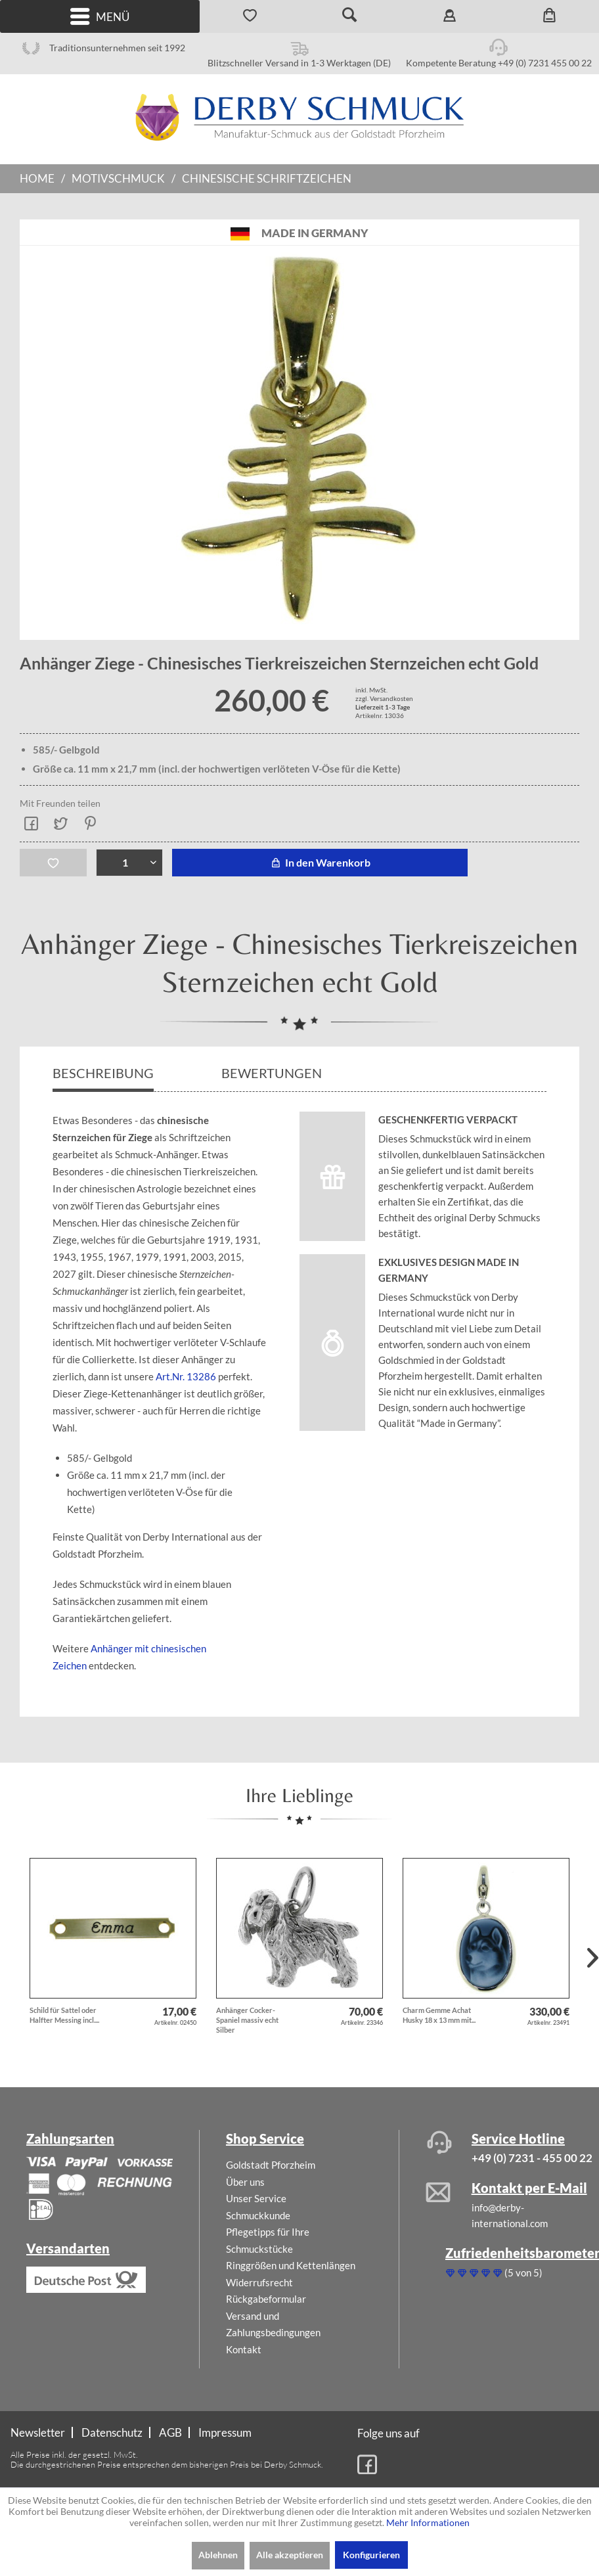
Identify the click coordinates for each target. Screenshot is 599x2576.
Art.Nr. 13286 (187, 1376)
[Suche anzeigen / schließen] (349, 16)
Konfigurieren (371, 2554)
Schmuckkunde (258, 2215)
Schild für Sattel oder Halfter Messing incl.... (64, 2015)
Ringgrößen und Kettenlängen (290, 2265)
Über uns (245, 2182)
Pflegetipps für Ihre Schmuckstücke (267, 2240)
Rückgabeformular (266, 2299)
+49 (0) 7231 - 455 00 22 (532, 2158)
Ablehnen (218, 2554)
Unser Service (256, 2198)
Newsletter (38, 2432)
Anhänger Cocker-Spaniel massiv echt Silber (247, 2020)
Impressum (225, 2432)
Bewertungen (272, 1073)
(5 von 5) (494, 2272)
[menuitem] (100, 16)
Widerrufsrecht (259, 2282)
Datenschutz (112, 2432)
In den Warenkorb (319, 862)
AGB (170, 2432)
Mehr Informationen (428, 2522)
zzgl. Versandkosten (384, 698)
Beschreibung (103, 1073)
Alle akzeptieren (289, 2554)
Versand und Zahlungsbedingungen (273, 2324)
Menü (99, 17)
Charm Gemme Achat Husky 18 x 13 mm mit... (439, 2015)
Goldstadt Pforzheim (270, 2165)
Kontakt (243, 2349)
